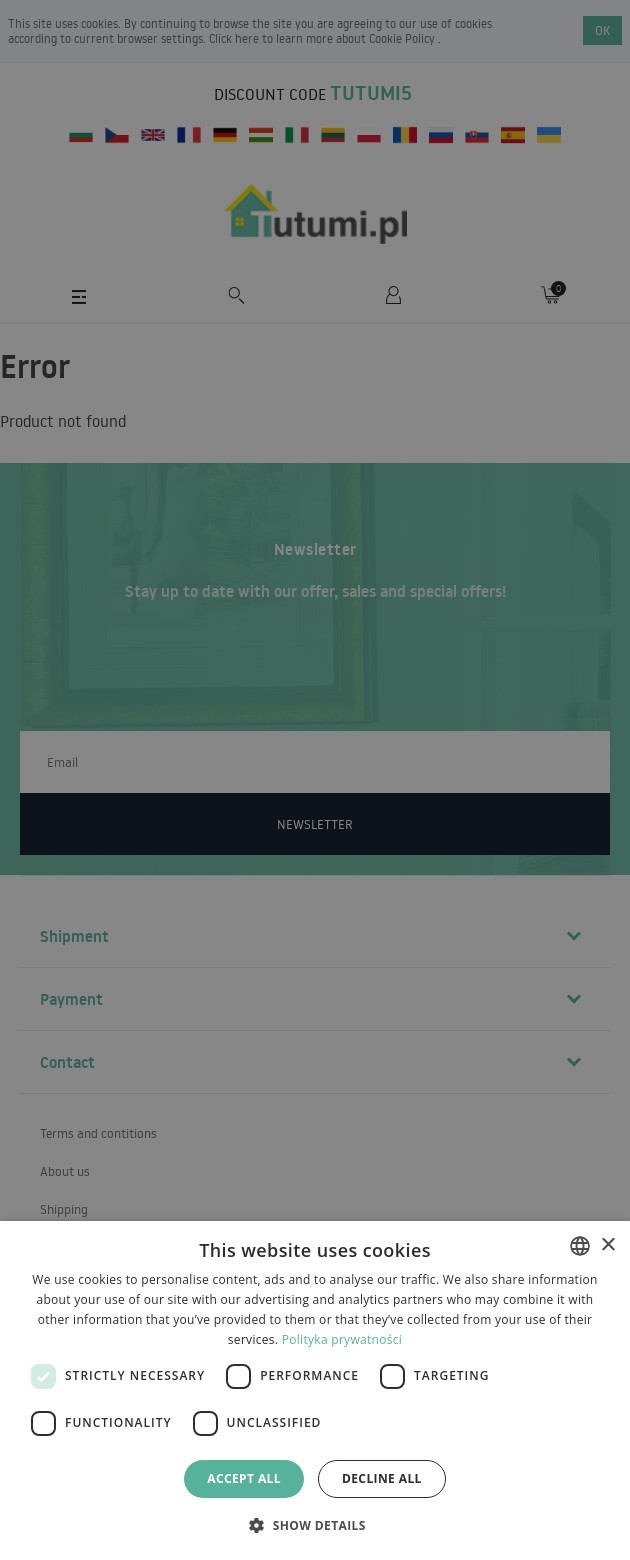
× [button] (607, 1245)
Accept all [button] (244, 1478)
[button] (315, 1524)
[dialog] (315, 1390)
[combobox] (580, 1246)
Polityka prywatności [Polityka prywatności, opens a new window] (342, 1339)
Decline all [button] (382, 1478)
